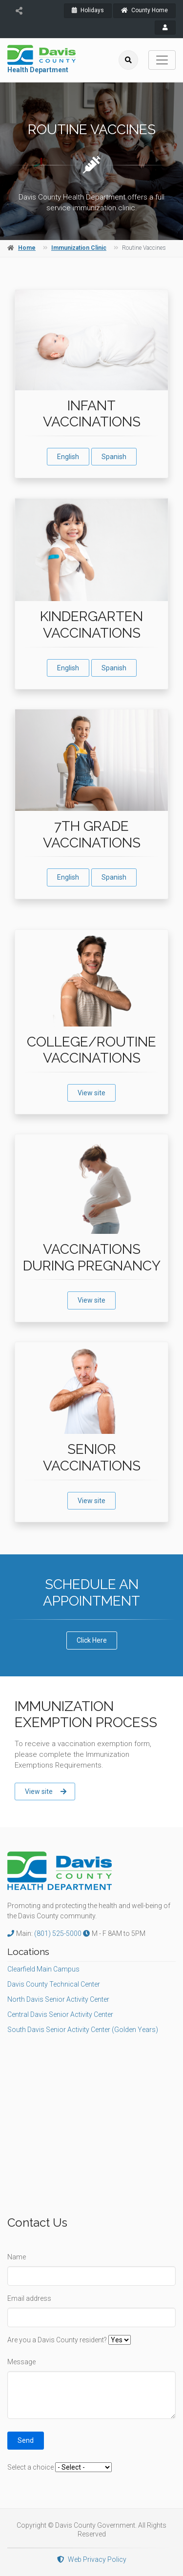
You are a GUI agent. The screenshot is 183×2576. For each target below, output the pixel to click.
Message (21, 2362)
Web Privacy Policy (91, 2559)
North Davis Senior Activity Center (58, 1999)
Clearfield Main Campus (43, 1969)
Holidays (88, 10)
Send (26, 2440)
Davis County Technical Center (53, 1984)
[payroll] (165, 27)
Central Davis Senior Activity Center (60, 2014)
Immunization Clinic (78, 247)
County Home (144, 10)
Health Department (37, 70)
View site (91, 1093)
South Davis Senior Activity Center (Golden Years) (82, 2029)
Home (27, 247)
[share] (18, 10)
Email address (29, 2298)
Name (16, 2257)
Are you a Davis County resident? (57, 2340)
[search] (128, 60)
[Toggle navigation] (162, 60)
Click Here (92, 1640)
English (68, 457)
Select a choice (30, 2467)
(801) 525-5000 (58, 1933)
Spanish (114, 457)
